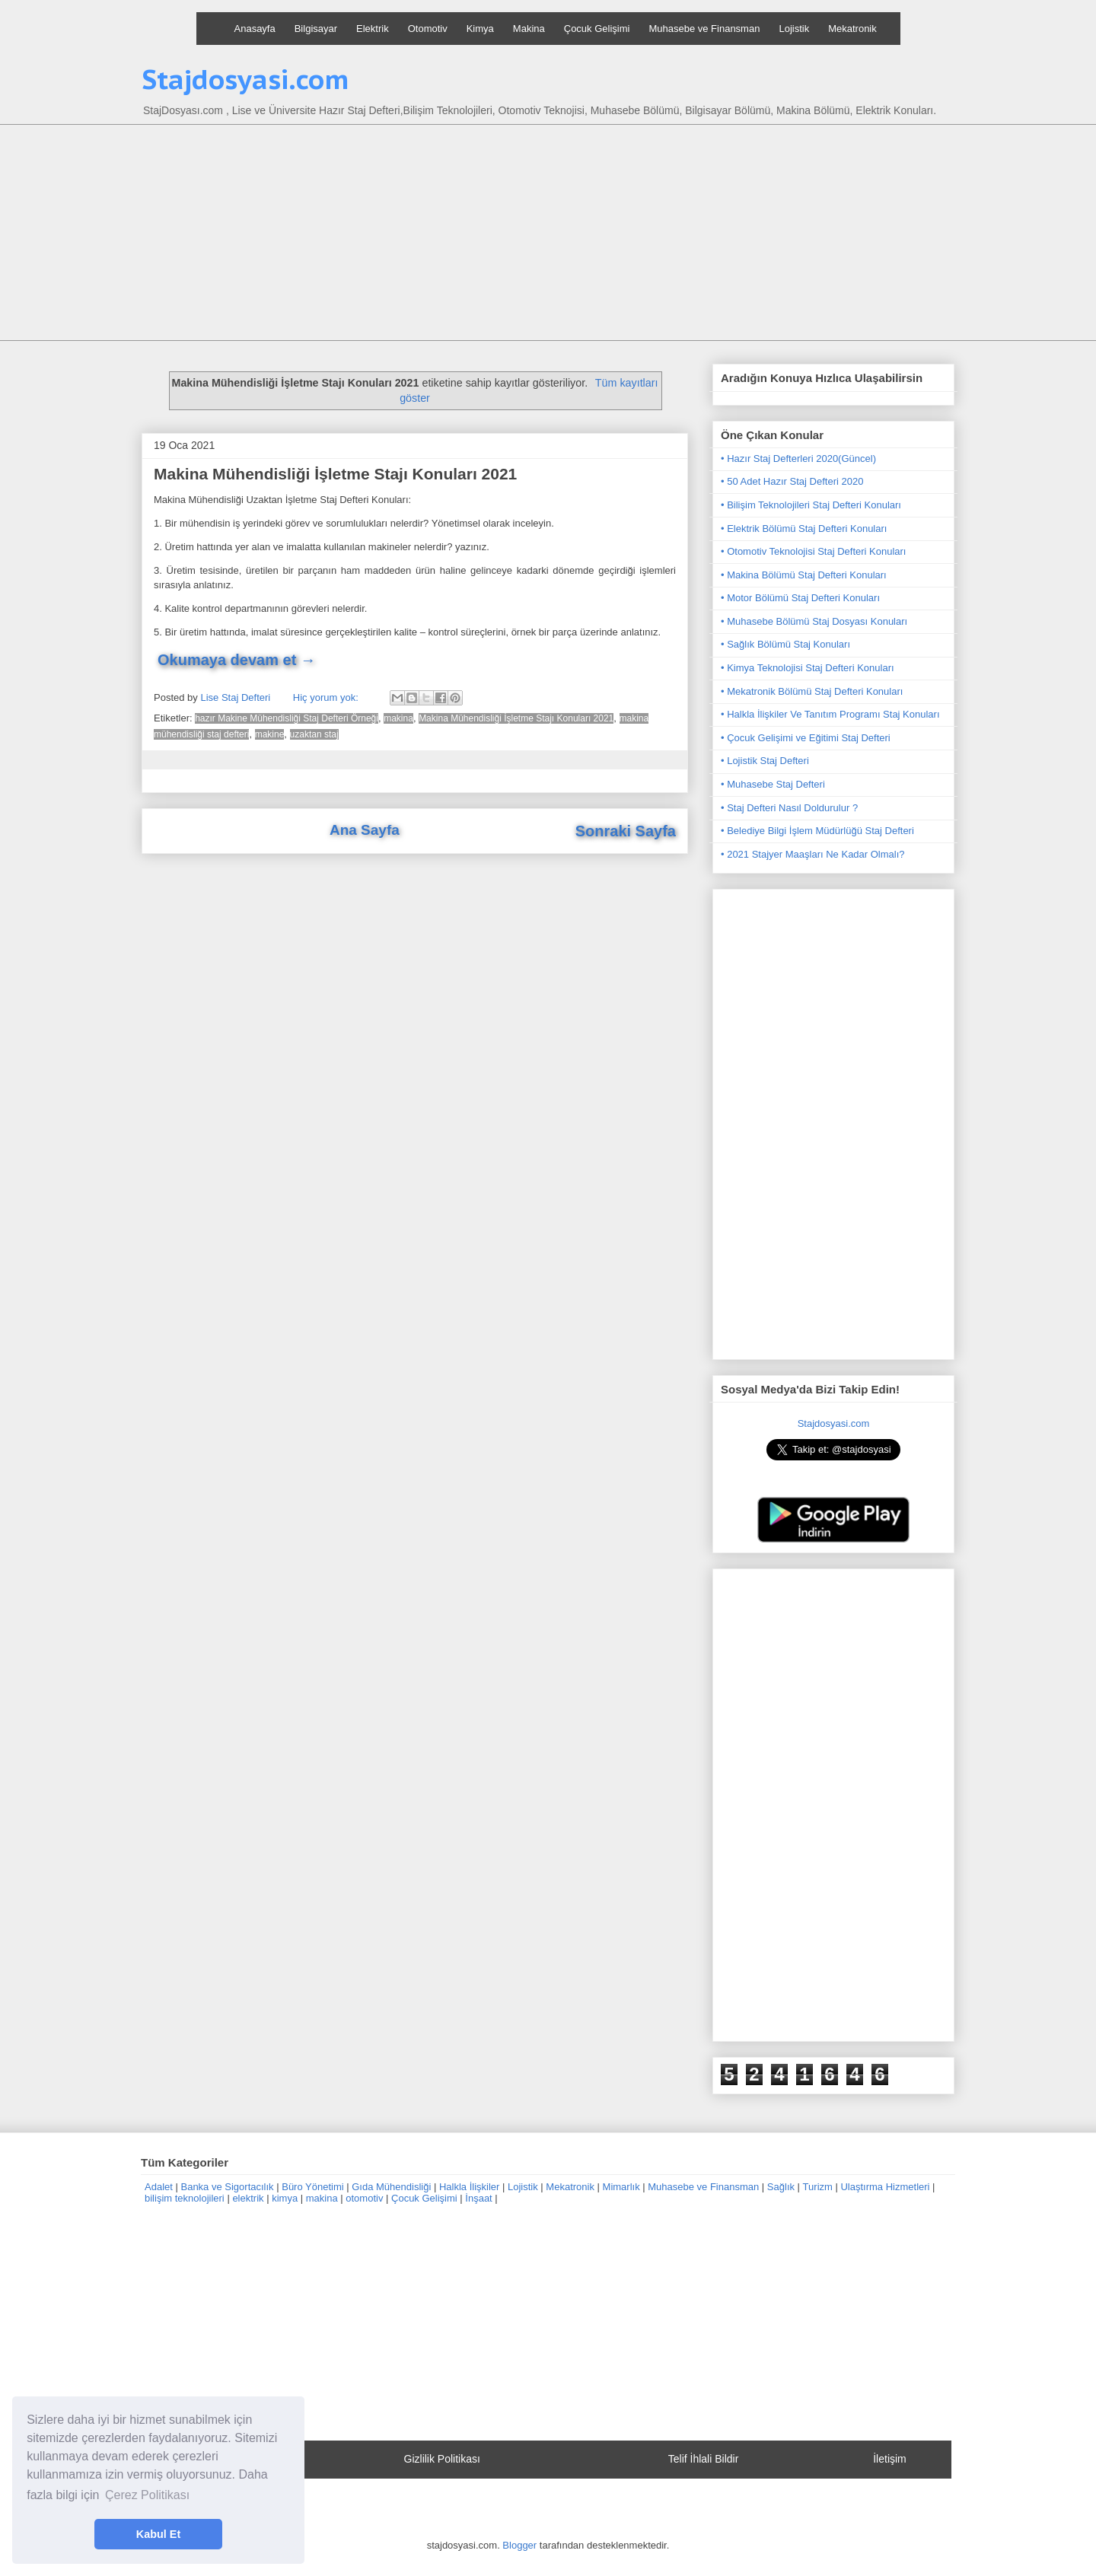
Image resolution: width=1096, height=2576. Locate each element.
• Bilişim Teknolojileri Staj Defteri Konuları (811, 505)
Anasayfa (255, 28)
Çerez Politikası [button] (147, 2494)
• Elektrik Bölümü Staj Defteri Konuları (804, 528)
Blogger (519, 2545)
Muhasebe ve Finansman (704, 28)
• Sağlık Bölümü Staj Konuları (785, 644)
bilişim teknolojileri (185, 2198)
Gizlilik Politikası (442, 2459)
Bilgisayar (316, 28)
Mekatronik (852, 28)
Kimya (480, 28)
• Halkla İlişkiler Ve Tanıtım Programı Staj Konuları (830, 714)
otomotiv (364, 2198)
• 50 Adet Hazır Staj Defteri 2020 (792, 481)
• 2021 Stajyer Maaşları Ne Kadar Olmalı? (813, 854)
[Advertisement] (548, 234)
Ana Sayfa (365, 830)
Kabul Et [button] (158, 2534)
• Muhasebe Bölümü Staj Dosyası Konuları (814, 621)
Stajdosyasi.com (245, 79)
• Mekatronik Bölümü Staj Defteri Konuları (812, 691)
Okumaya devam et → (237, 659)
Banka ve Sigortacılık (226, 2186)
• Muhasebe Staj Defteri (773, 784)
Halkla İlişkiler (469, 2186)
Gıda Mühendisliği (391, 2186)
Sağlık (781, 2186)
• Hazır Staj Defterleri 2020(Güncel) (798, 458)
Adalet (159, 2186)
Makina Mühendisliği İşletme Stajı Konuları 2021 (335, 473)
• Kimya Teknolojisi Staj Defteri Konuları (807, 667)
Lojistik (794, 28)
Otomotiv (428, 28)
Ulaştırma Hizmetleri (884, 2186)
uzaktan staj (314, 734)
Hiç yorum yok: (327, 697)
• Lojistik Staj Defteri (765, 760)
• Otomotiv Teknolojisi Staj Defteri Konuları (813, 551)
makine (270, 734)
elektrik (247, 2198)
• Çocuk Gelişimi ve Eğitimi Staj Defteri (805, 738)
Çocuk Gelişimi (597, 28)
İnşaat (478, 2198)
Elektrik (372, 28)
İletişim (889, 2459)
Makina (529, 28)
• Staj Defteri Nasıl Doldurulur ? (789, 808)
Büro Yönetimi (312, 2186)
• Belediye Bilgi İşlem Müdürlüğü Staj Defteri (817, 830)
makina (398, 718)
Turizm (818, 2186)
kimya (285, 2198)
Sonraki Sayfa (625, 831)
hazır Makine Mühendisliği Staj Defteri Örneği (286, 718)
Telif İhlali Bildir (703, 2459)
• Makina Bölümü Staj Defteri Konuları (804, 575)
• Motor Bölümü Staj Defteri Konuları (800, 597)
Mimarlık (621, 2186)
